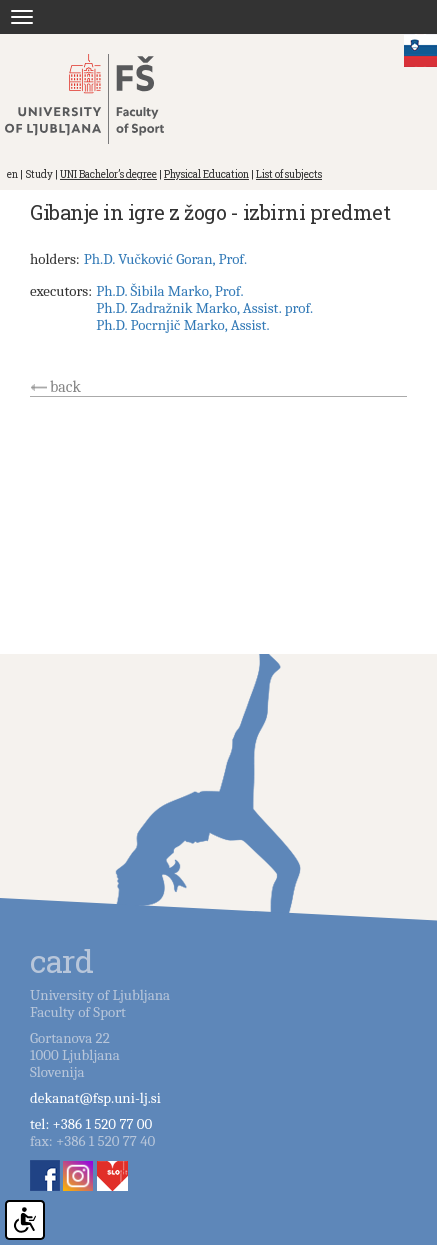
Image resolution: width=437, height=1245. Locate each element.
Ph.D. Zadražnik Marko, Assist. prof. (204, 308)
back (65, 387)
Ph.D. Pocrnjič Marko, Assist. (182, 325)
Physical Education (206, 174)
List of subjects (289, 174)
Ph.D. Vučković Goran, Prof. (165, 259)
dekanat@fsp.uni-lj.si (95, 1098)
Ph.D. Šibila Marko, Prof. (169, 291)
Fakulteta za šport (102, 99)
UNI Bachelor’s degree (108, 174)
